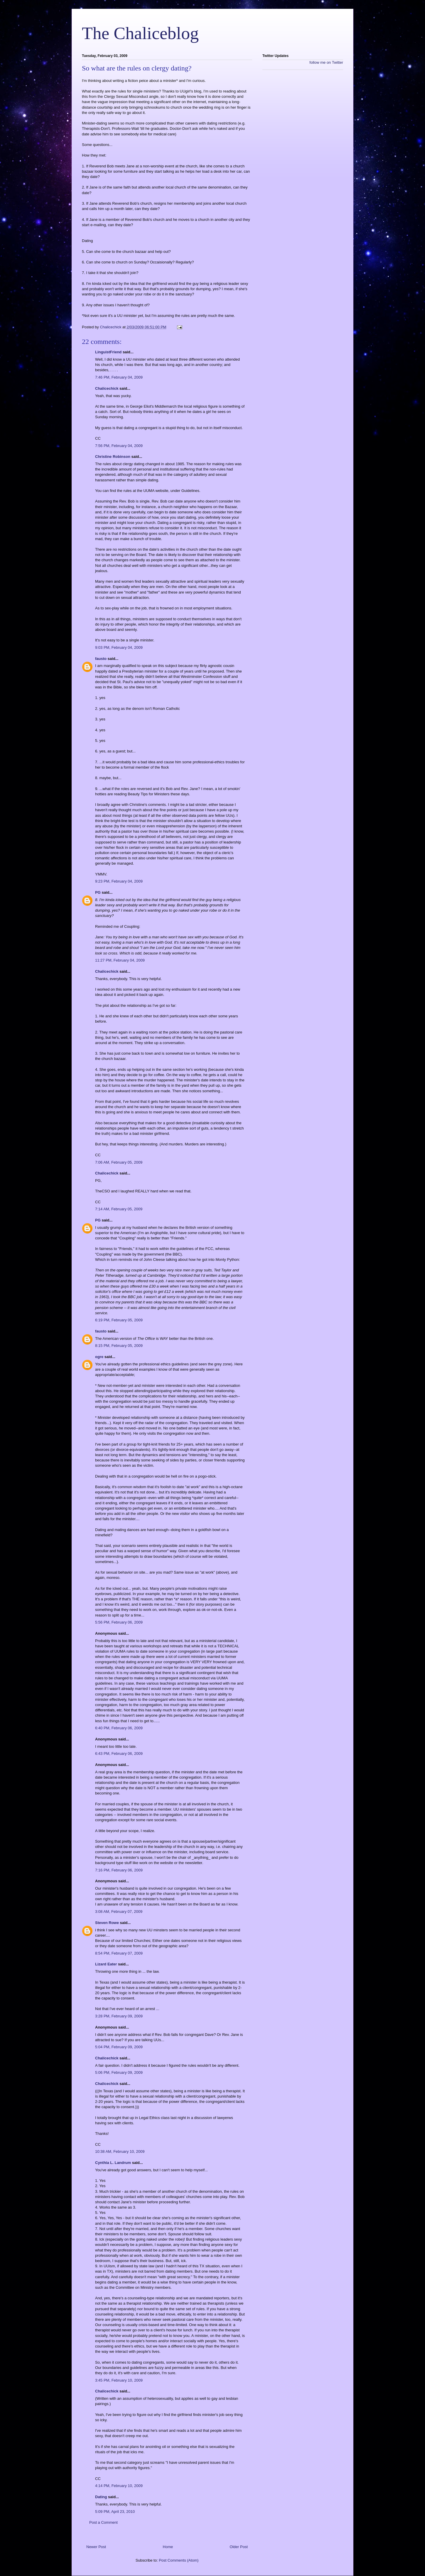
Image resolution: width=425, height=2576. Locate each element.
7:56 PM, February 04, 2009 (119, 445)
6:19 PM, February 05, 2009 (119, 1320)
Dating (101, 2497)
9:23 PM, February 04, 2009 (119, 881)
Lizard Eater (106, 1964)
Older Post (239, 2547)
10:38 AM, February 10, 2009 (119, 2151)
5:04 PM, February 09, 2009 (119, 2047)
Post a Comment (103, 2522)
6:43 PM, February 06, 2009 (119, 1753)
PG (98, 892)
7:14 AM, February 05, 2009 (118, 1209)
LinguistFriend (108, 352)
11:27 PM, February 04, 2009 (120, 960)
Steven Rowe (107, 1922)
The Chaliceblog (140, 33)
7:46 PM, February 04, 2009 (119, 377)
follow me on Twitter (326, 62)
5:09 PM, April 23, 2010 (115, 2511)
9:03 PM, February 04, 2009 (119, 647)
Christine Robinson (112, 456)
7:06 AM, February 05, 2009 (118, 1162)
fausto (101, 658)
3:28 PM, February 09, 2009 (119, 2016)
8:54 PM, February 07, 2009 (119, 1953)
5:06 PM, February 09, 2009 (119, 2072)
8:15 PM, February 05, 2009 (119, 1345)
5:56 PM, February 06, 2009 (119, 1622)
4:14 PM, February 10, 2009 (119, 2485)
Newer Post (96, 2547)
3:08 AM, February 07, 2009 (118, 1911)
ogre (99, 1357)
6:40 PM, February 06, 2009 (119, 1728)
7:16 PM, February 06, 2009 (119, 1870)
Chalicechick (107, 388)
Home (168, 2547)
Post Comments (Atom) (178, 2560)
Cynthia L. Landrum (113, 2162)
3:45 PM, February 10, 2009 (119, 2380)
